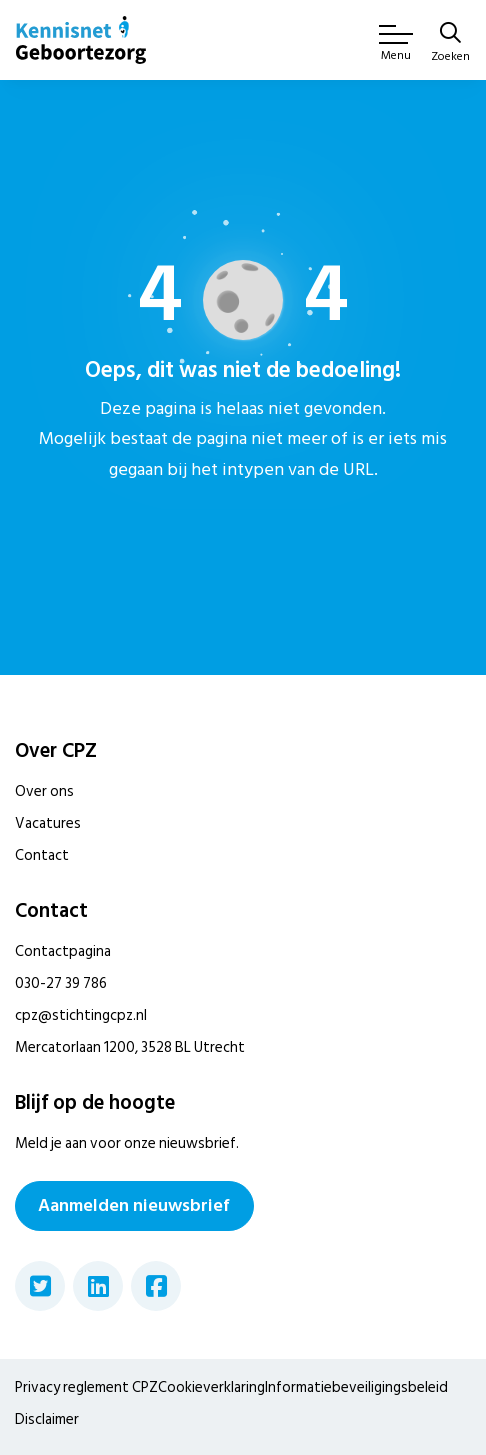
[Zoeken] (450, 44)
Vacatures (48, 823)
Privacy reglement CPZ (86, 1387)
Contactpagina (63, 951)
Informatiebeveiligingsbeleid (356, 1387)
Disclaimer (47, 1419)
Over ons (44, 791)
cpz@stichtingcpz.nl (81, 1015)
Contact (42, 855)
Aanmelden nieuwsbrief (134, 1205)
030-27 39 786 (61, 983)
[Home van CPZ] (81, 40)
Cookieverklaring (211, 1387)
